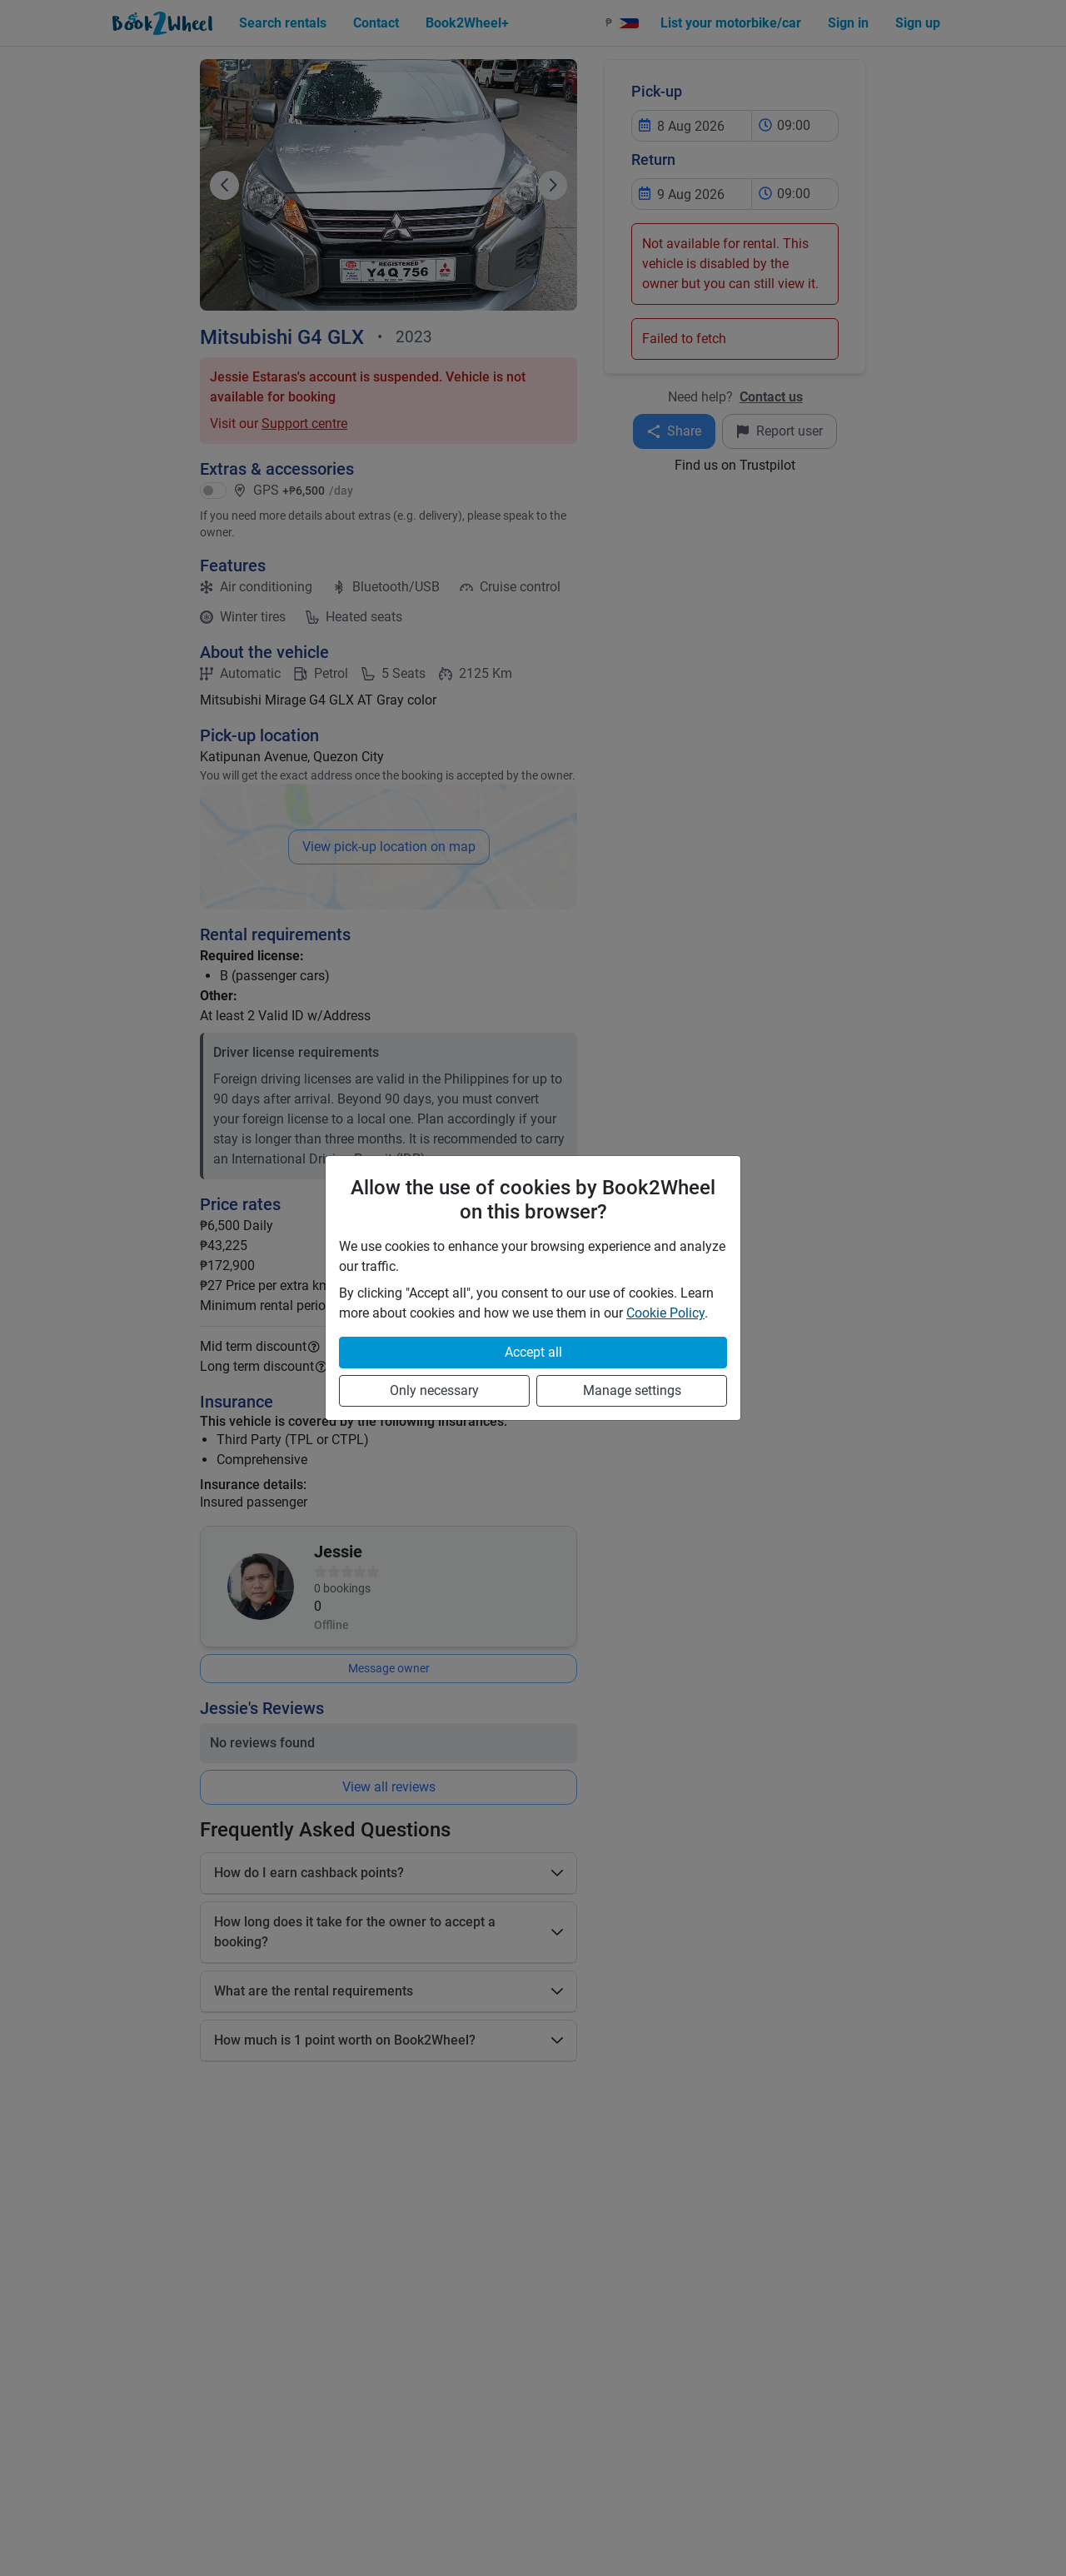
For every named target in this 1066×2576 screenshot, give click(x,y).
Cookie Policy (665, 1313)
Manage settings (632, 1390)
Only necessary (434, 1390)
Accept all (533, 1352)
